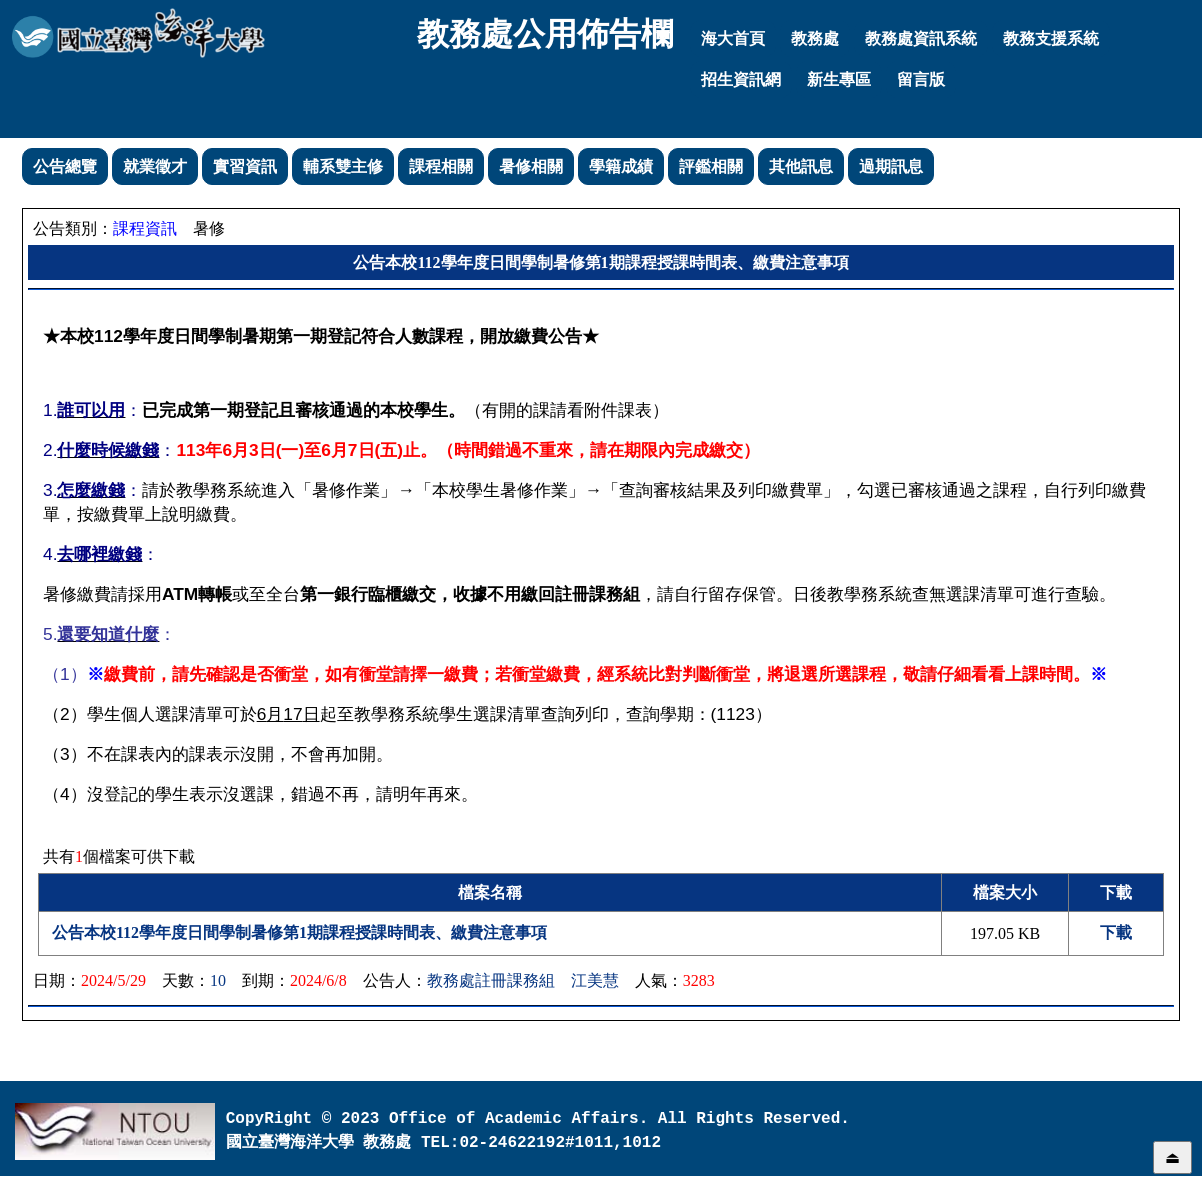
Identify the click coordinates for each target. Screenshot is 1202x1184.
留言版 (921, 79)
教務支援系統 (1051, 38)
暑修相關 (531, 166)
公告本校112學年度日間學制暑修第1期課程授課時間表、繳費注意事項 (299, 932)
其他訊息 (801, 166)
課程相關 (441, 166)
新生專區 (839, 79)
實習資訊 (245, 166)
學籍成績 (621, 166)
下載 (1116, 932)
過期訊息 (891, 166)
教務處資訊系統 (921, 38)
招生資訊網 (741, 79)
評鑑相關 (711, 166)
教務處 (815, 38)
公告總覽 (65, 166)
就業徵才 (155, 166)
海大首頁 (733, 38)
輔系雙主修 (343, 166)
